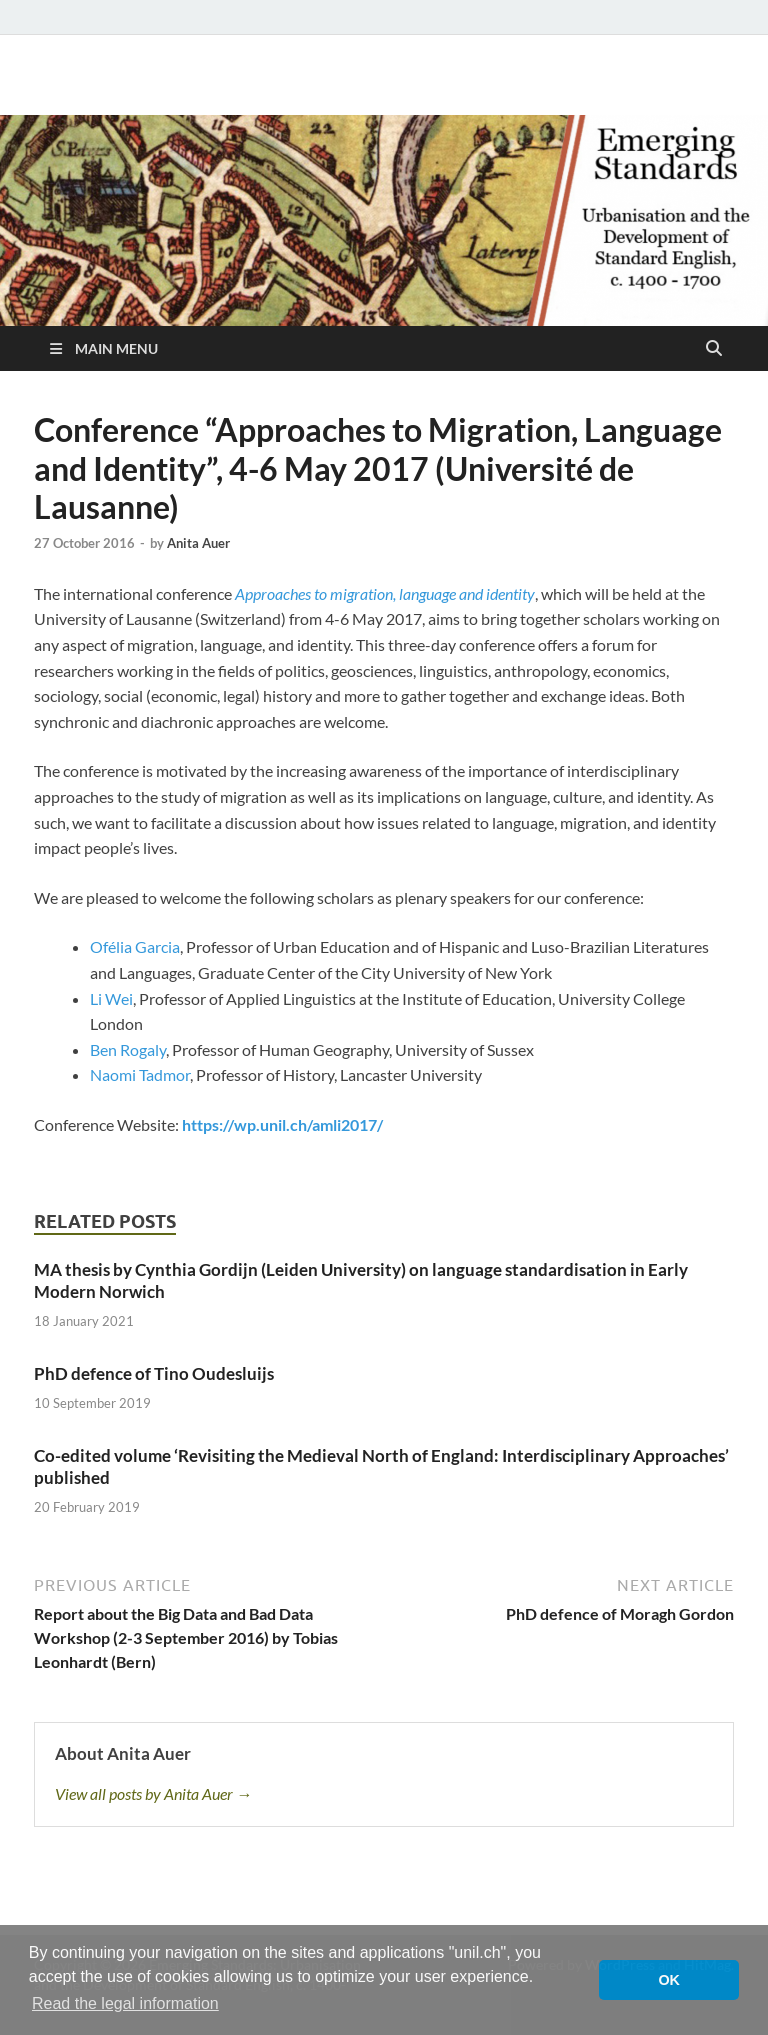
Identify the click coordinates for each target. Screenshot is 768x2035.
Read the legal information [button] (125, 2003)
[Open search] (714, 349)
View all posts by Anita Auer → (153, 1793)
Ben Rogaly (128, 1049)
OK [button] (669, 1980)
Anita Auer (198, 543)
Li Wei (111, 998)
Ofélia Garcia (135, 946)
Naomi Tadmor (140, 1074)
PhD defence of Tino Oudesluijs (154, 1373)
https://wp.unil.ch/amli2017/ (282, 1124)
